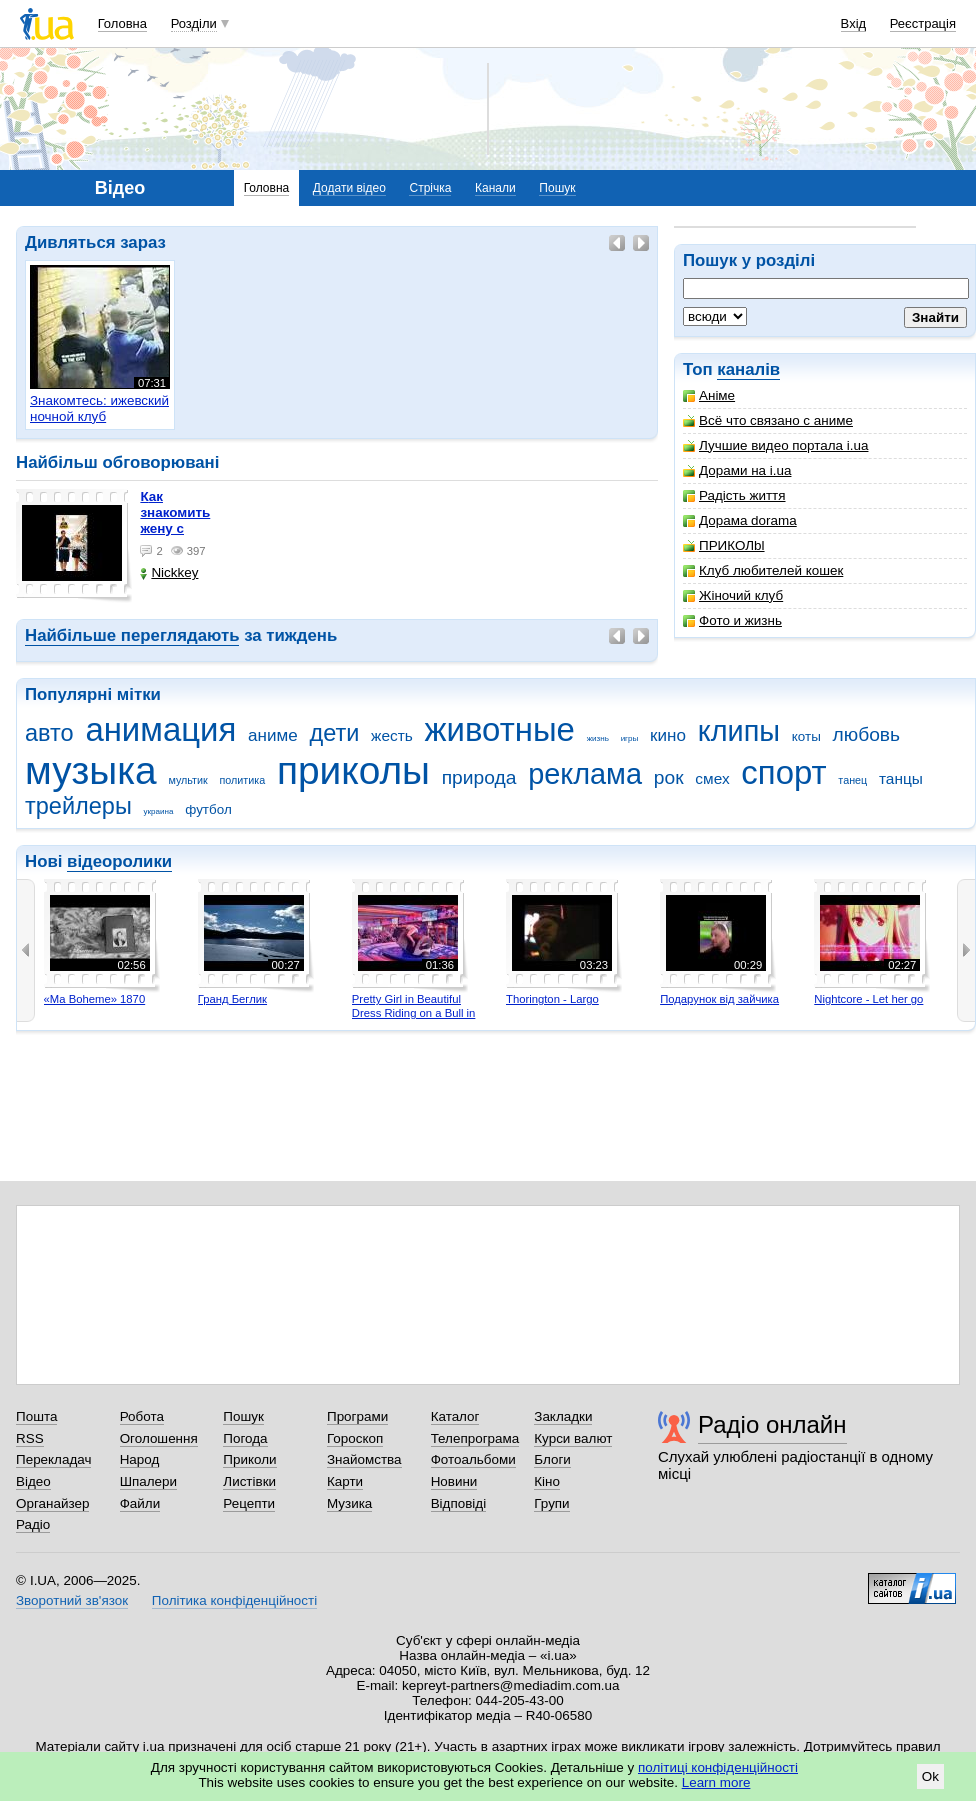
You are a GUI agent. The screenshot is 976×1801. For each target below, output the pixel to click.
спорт (783, 772)
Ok (930, 1776)
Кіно (547, 1481)
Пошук (557, 188)
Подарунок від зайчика (719, 999)
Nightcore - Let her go (868, 999)
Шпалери (148, 1481)
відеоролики (119, 861)
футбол (208, 809)
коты (806, 736)
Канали (495, 188)
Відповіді (459, 1503)
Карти (345, 1481)
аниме (273, 735)
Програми (357, 1416)
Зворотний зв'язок (72, 1600)
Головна (122, 23)
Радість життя (734, 495)
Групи (551, 1503)
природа (479, 777)
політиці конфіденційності (718, 1767)
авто (49, 733)
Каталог (455, 1416)
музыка (91, 770)
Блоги (552, 1459)
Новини (454, 1481)
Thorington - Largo (552, 999)
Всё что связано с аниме (768, 420)
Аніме (709, 395)
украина (159, 811)
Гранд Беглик (232, 999)
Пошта (36, 1416)
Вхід (854, 23)
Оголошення (159, 1438)
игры (630, 738)
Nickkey (169, 572)
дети (334, 733)
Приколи (249, 1459)
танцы (901, 778)
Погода (245, 1438)
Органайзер (52, 1503)
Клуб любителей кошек (763, 570)
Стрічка (430, 188)
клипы (739, 731)
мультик (187, 780)
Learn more (716, 1782)
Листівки (249, 1481)
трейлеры (78, 806)
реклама (585, 774)
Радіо (33, 1524)
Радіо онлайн (772, 1424)
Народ (140, 1459)
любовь (867, 734)
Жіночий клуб (733, 595)
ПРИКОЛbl (724, 545)
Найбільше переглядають (132, 635)
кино (668, 735)
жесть (392, 735)
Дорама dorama (740, 520)
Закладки (563, 1416)
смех (712, 778)
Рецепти (249, 1503)
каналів (748, 369)
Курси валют (573, 1438)
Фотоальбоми (473, 1459)
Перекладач (53, 1459)
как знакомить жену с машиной (175, 520)
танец (852, 780)
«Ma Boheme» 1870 (95, 999)
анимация (160, 729)
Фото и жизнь (732, 620)
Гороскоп (355, 1438)
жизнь (598, 738)
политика (243, 780)
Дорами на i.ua (737, 470)
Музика (349, 1503)
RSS (30, 1438)
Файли (140, 1503)
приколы (353, 770)
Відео (33, 1481)
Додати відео (349, 188)
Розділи (194, 23)
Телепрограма (475, 1438)
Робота (142, 1416)
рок (669, 777)
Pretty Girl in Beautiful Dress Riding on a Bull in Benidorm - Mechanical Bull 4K (414, 1019)
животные (500, 729)
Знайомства (364, 1459)
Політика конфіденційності (234, 1600)
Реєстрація (923, 23)
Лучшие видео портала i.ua (775, 445)
